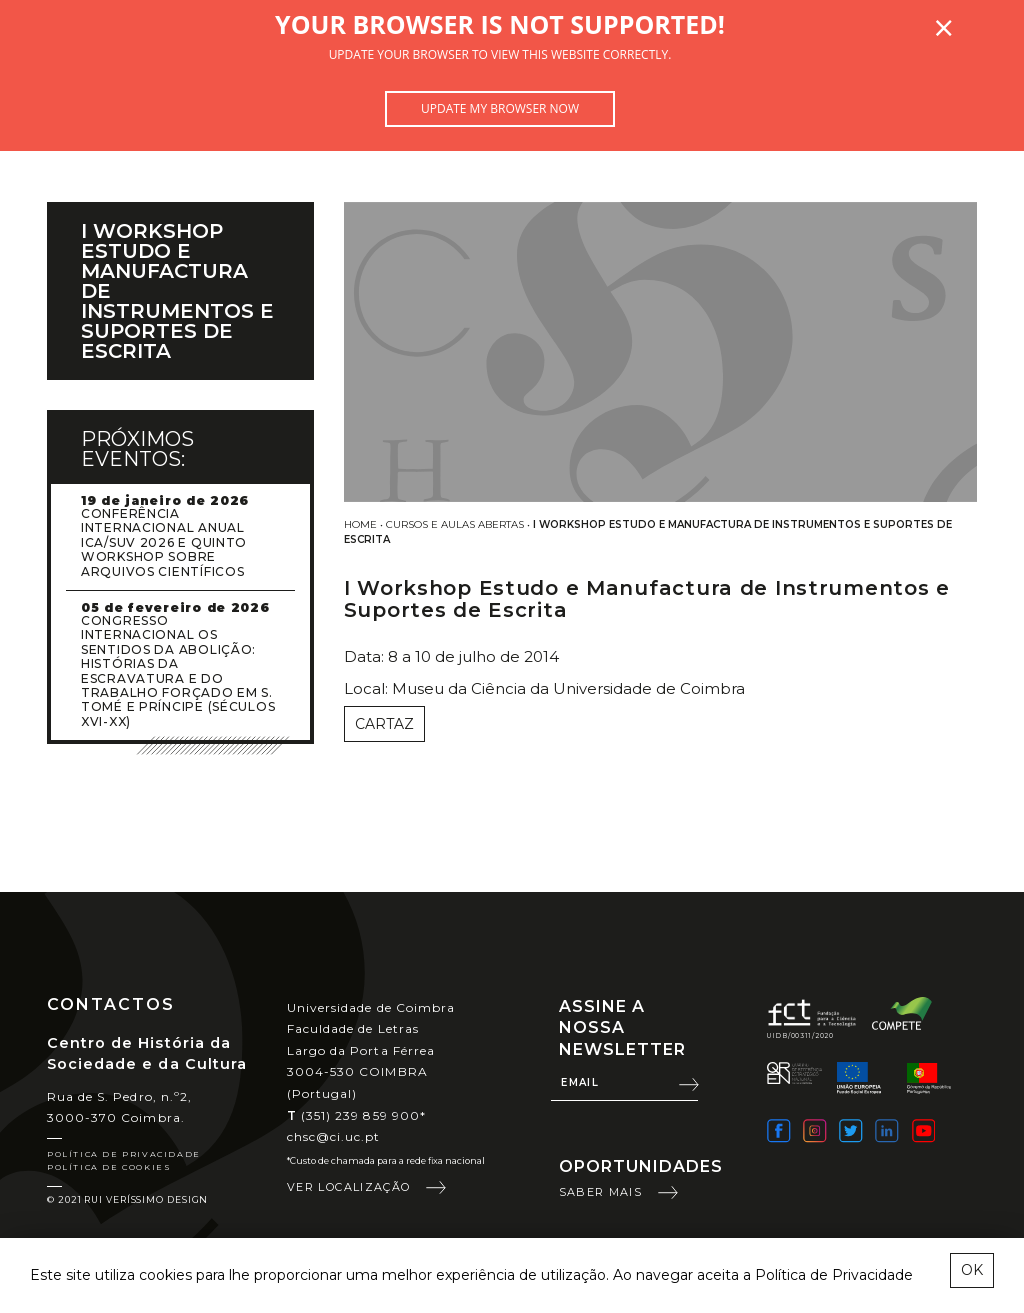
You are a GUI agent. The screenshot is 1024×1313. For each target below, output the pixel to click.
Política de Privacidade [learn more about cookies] (834, 1275)
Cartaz (384, 724)
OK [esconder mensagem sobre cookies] (972, 1270)
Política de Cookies (109, 1167)
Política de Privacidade (124, 1154)
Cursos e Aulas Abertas (455, 524)
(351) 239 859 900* (356, 1115)
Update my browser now (500, 108)
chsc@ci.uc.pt (334, 1136)
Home (360, 524)
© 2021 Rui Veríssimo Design (127, 1199)
